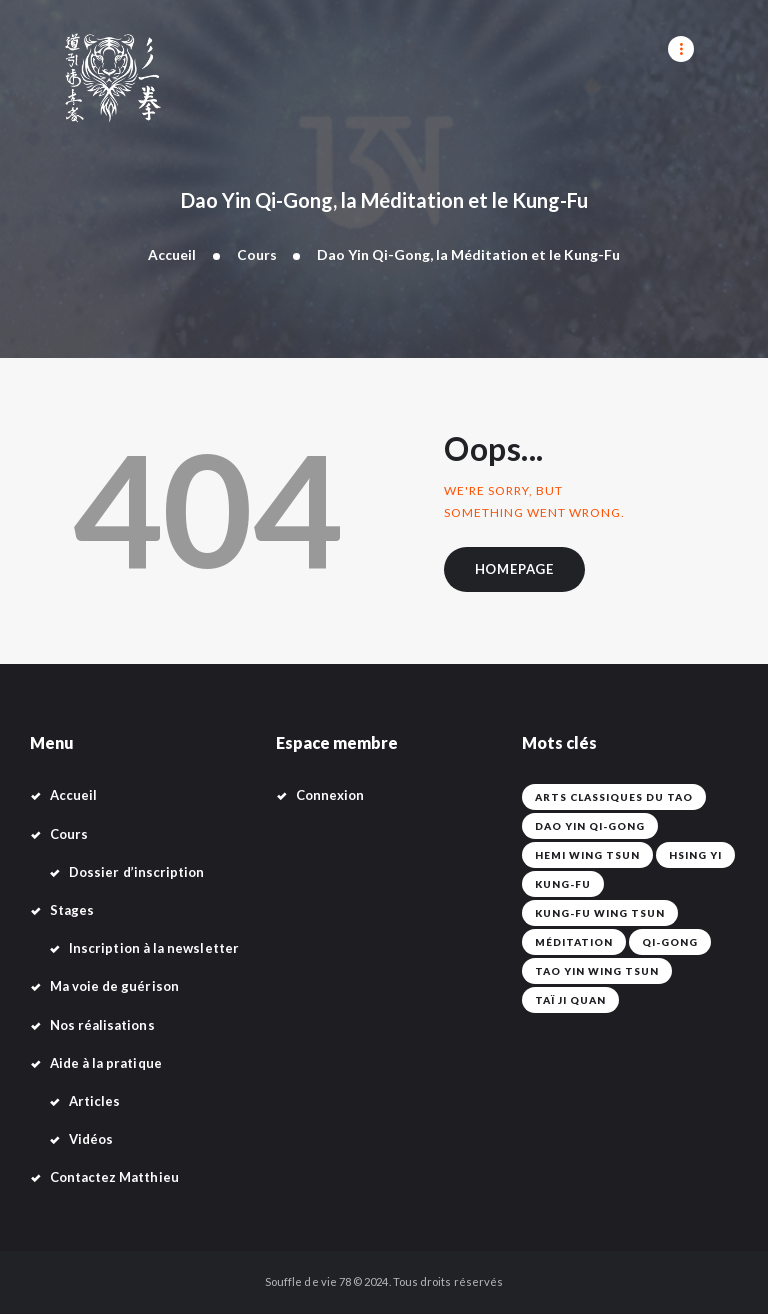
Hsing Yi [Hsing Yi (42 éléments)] (695, 856)
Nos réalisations (102, 1025)
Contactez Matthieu (114, 1178)
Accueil (172, 254)
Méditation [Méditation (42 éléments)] (574, 943)
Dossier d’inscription (136, 872)
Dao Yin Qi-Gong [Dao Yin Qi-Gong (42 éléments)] (590, 827)
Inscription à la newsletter (154, 949)
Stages (72, 911)
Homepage (516, 570)
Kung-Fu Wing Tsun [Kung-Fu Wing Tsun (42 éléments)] (600, 914)
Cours (257, 254)
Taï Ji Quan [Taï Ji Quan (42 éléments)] (570, 1001)
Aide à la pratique (106, 1063)
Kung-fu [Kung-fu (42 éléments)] (563, 885)
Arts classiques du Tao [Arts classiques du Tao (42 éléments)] (614, 798)
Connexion (330, 796)
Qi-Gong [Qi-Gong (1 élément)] (670, 943)
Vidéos (91, 1140)
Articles (95, 1102)
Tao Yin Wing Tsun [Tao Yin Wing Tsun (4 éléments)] (597, 972)
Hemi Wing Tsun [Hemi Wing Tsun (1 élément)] (587, 856)
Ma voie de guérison (114, 987)
